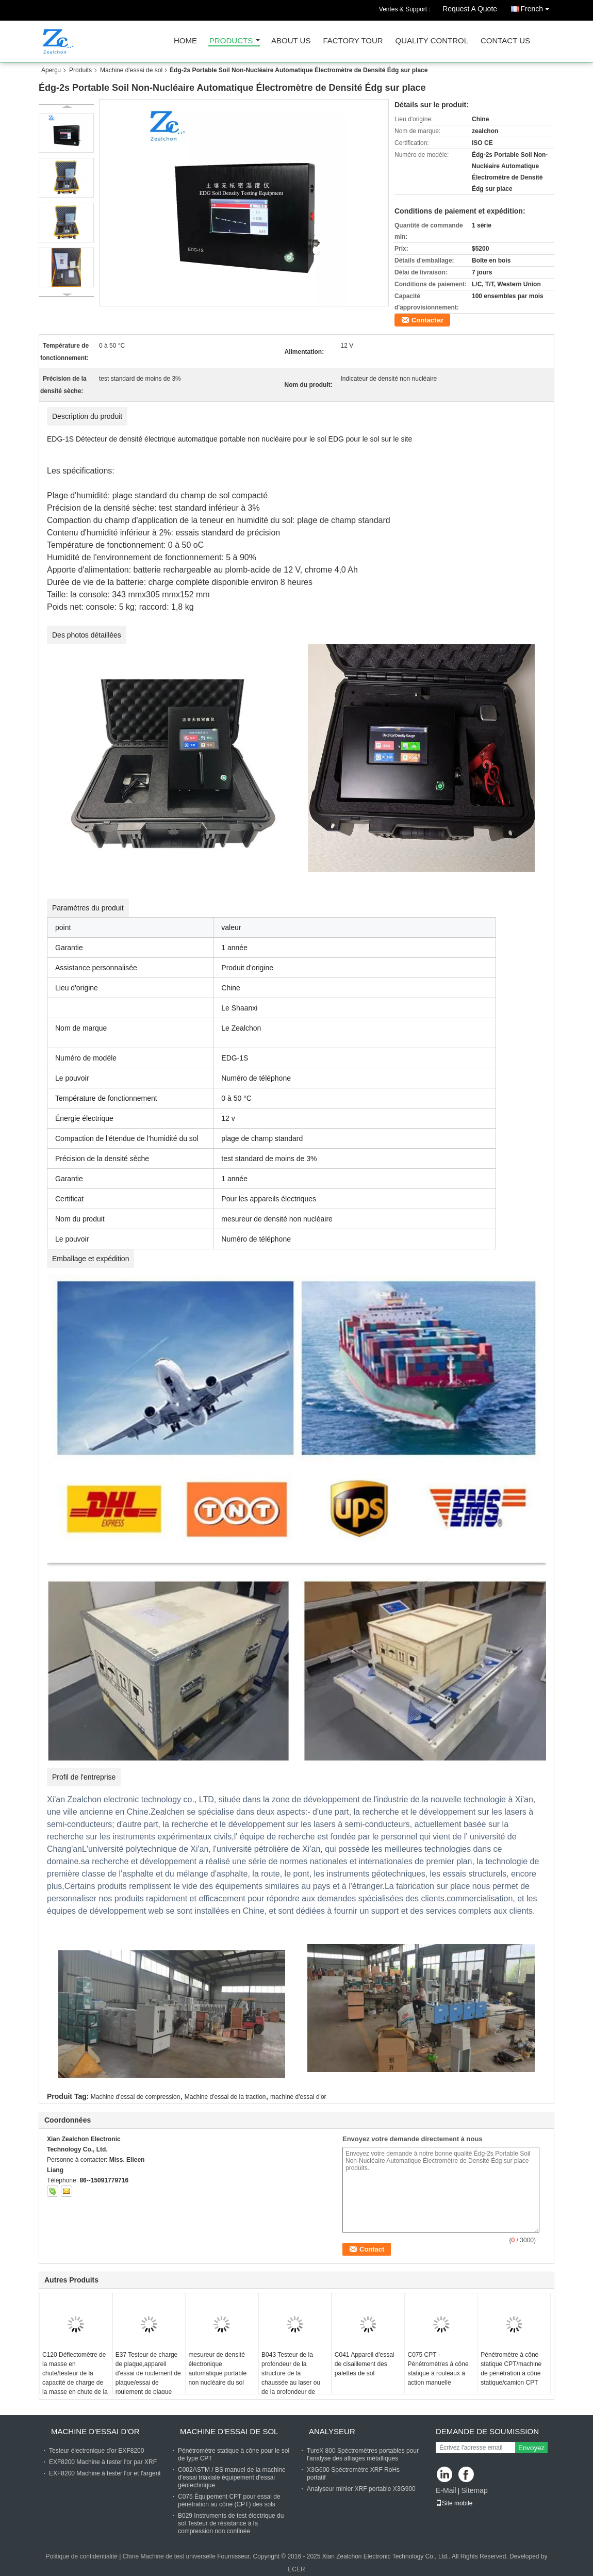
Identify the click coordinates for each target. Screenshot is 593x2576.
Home (185, 41)
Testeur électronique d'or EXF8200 (96, 2450)
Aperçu (51, 70)
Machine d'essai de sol (131, 70)
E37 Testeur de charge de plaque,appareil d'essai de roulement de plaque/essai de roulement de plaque (148, 2373)
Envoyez (531, 2448)
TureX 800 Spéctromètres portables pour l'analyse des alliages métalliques (363, 2454)
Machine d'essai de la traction (225, 2096)
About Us (290, 41)
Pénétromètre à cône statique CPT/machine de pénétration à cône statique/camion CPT (511, 2368)
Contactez (427, 320)
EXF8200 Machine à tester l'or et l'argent (105, 2473)
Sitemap (474, 2490)
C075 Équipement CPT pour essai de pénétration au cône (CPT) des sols (229, 2500)
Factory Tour (353, 41)
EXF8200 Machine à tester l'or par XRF (103, 2462)
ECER (296, 2569)
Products (231, 41)
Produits (80, 70)
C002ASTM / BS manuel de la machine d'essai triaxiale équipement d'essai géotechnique (232, 2477)
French (537, 7)
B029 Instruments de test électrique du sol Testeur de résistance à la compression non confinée (231, 2523)
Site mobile (454, 2503)
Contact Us (505, 41)
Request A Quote (469, 9)
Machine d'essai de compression (135, 2096)
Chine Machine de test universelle (169, 2556)
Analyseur (332, 2431)
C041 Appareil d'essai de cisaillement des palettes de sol (364, 2364)
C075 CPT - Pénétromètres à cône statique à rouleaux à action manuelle (438, 2368)
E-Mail (446, 2490)
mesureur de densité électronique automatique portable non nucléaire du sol (217, 2368)
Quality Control (432, 41)
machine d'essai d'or (298, 2096)
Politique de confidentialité (82, 2556)
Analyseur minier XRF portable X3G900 (361, 2488)
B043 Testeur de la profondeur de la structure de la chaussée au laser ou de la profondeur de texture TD (290, 2378)
